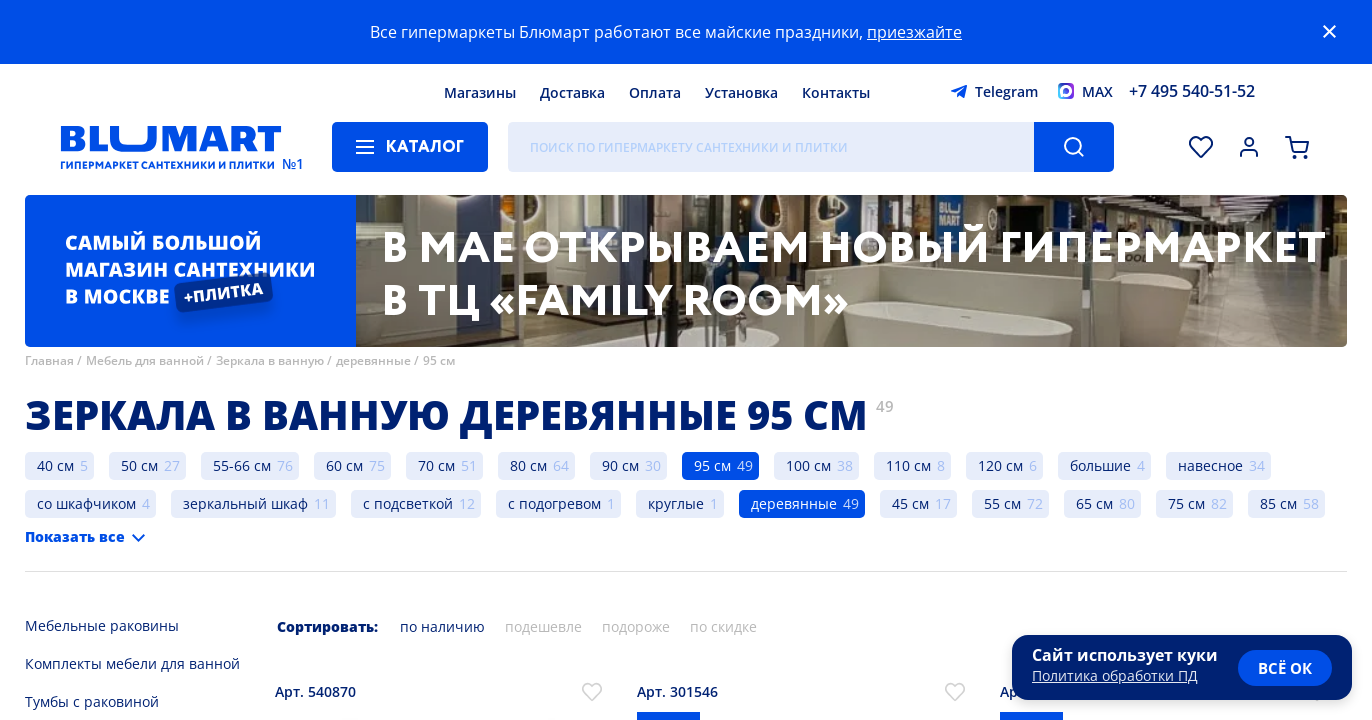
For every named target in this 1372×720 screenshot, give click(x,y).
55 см (1002, 503)
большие (1100, 465)
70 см (436, 465)
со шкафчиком (86, 503)
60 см (344, 465)
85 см (1278, 503)
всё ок (1285, 668)
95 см (439, 360)
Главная (49, 360)
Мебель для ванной (145, 360)
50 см (139, 465)
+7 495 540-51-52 (1192, 91)
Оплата (655, 92)
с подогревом (554, 503)
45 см (910, 503)
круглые (676, 503)
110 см (908, 465)
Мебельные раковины (102, 625)
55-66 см (242, 465)
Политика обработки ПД (1115, 675)
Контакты (836, 92)
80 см (528, 465)
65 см (1094, 503)
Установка (741, 92)
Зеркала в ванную (270, 360)
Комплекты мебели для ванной (132, 663)
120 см (1000, 465)
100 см (808, 465)
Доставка (572, 92)
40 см (55, 465)
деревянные (373, 360)
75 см (1186, 503)
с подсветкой (408, 503)
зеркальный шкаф (245, 503)
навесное (1210, 465)
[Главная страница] (171, 147)
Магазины (480, 92)
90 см (620, 465)
